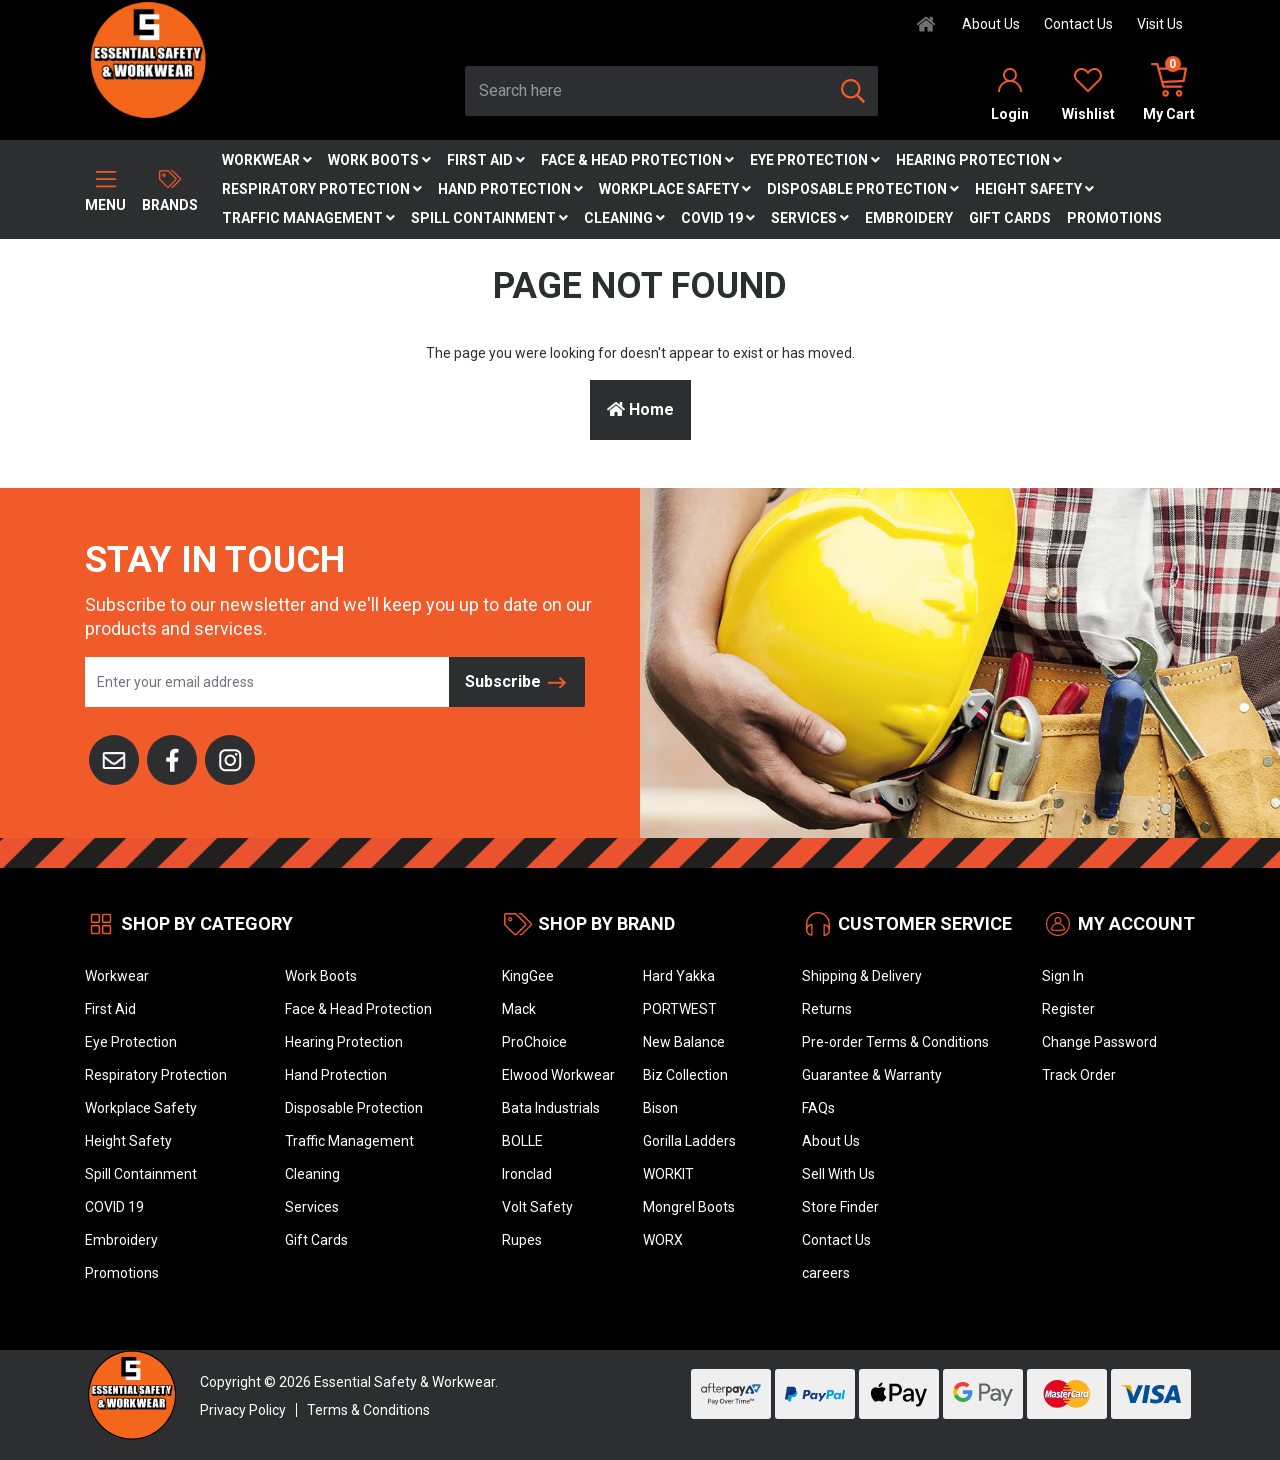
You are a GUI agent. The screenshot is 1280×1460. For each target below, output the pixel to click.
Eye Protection (815, 160)
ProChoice (534, 1042)
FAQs (818, 1108)
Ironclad (527, 1174)
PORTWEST (680, 1009)
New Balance (684, 1042)
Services (810, 218)
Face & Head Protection (637, 160)
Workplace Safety (675, 189)
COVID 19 (718, 218)
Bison (660, 1108)
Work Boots (379, 160)
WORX (663, 1240)
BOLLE (522, 1141)
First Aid (486, 160)
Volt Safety (537, 1207)
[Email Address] (267, 682)
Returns (827, 1009)
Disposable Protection (863, 189)
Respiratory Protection (322, 189)
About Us (991, 24)
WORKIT (668, 1174)
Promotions (1114, 218)
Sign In (1063, 976)
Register (1068, 1009)
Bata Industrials (551, 1108)
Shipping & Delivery (862, 976)
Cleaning (624, 218)
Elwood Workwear (558, 1075)
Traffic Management (308, 218)
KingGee (528, 976)
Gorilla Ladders (689, 1141)
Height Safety (1034, 189)
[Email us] (114, 758)
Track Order (1079, 1075)
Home (640, 409)
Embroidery (909, 218)
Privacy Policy (243, 1410)
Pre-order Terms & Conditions (895, 1042)
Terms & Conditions (368, 1410)
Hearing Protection (979, 160)
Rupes (522, 1240)
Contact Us (1078, 24)
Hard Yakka (679, 976)
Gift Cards (1010, 218)
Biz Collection (685, 1075)
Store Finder (840, 1207)
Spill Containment (489, 218)
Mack (519, 1009)
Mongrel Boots (689, 1207)
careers (826, 1273)
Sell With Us (838, 1174)
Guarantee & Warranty (872, 1075)
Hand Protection (510, 189)
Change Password (1099, 1042)
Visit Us (1160, 24)
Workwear (267, 160)
